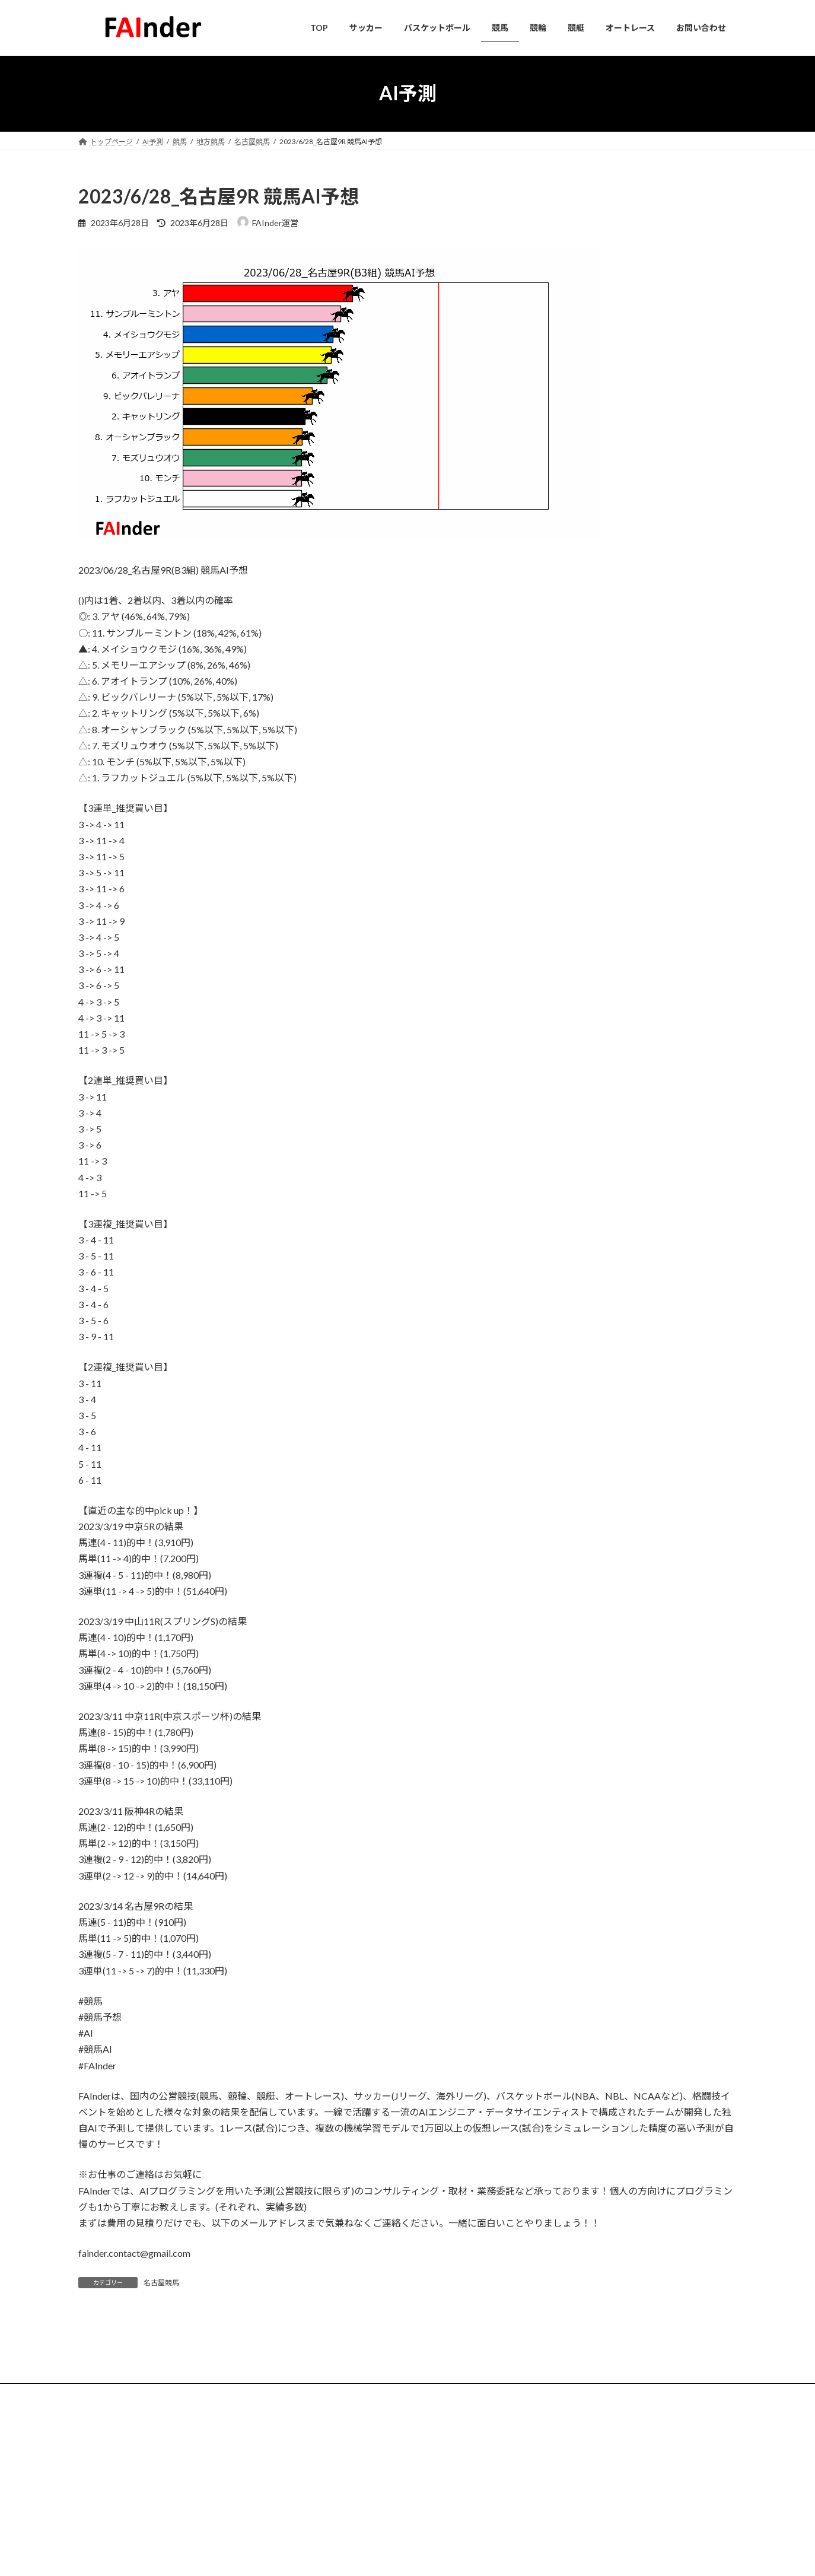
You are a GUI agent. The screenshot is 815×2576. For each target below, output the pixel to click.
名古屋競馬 (161, 2282)
